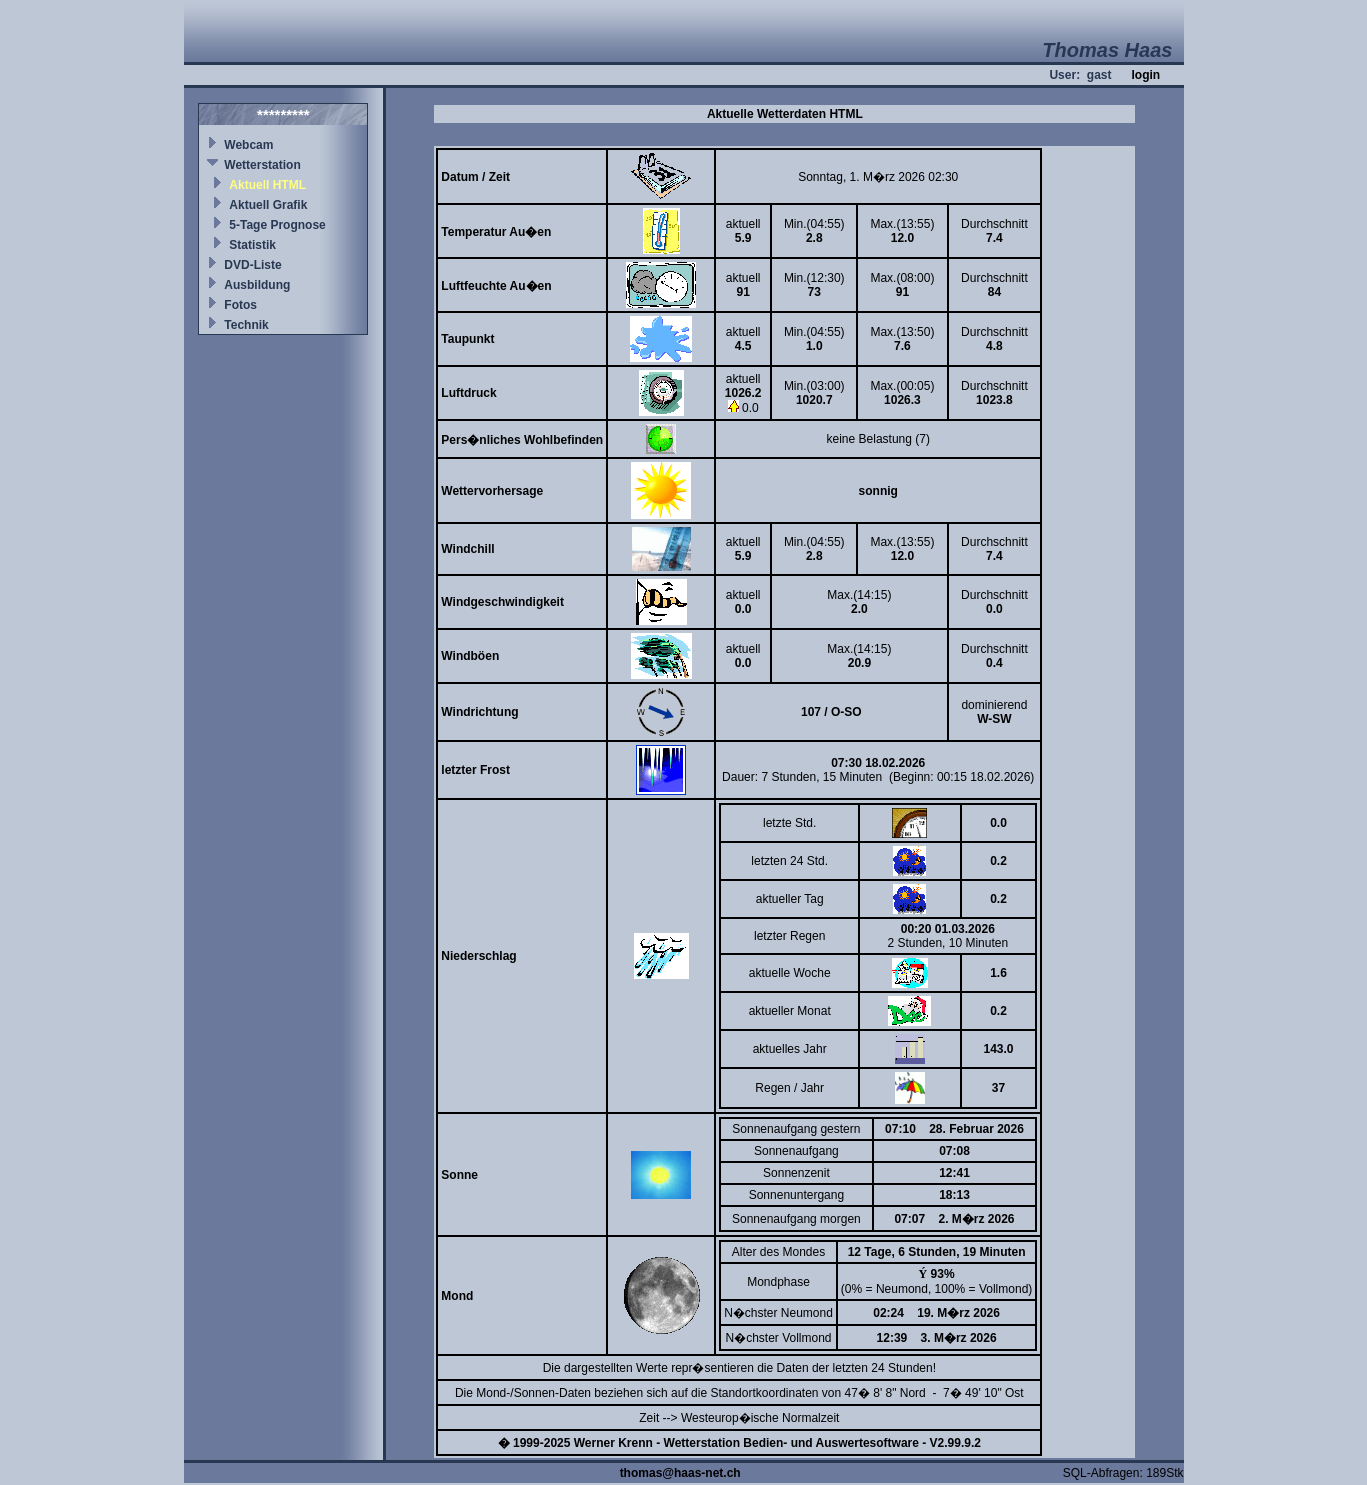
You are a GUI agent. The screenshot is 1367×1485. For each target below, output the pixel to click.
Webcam (248, 145)
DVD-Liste (252, 265)
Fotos (240, 305)
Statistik (252, 245)
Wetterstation (262, 165)
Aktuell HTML (267, 185)
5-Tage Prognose (277, 225)
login (1145, 75)
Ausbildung (257, 285)
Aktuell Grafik (268, 205)
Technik (246, 325)
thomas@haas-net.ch (680, 1473)
